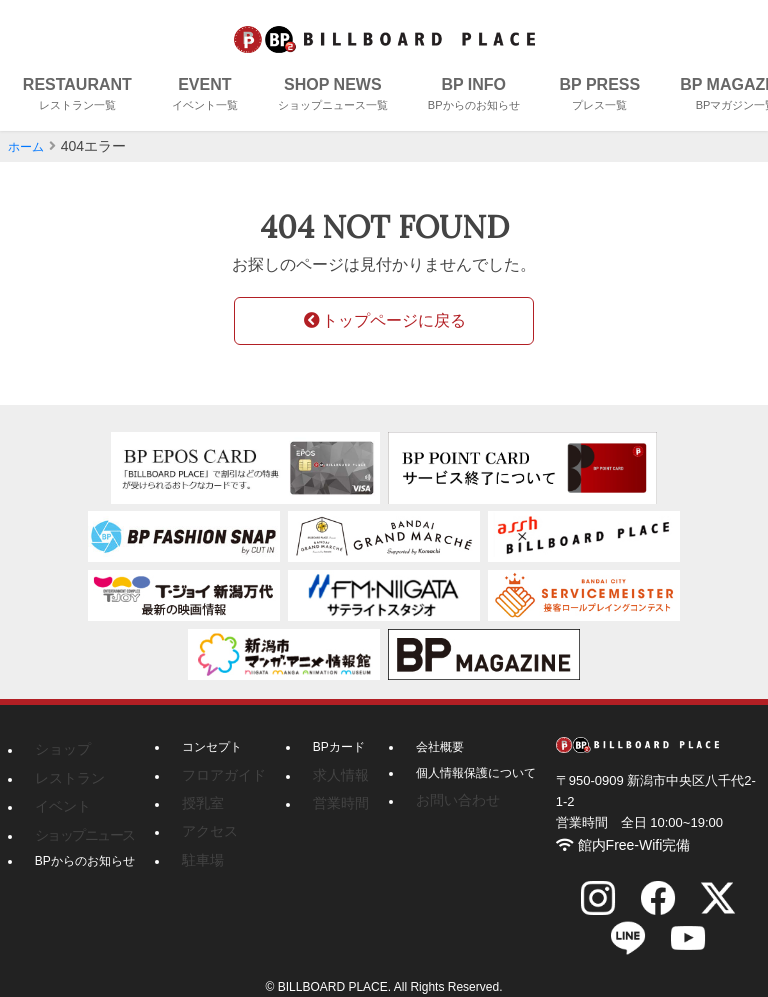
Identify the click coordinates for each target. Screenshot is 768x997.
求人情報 (325, 774)
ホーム (29, 146)
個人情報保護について (460, 774)
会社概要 (424, 748)
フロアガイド (218, 774)
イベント (59, 799)
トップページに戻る (384, 320)
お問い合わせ (436, 799)
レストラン (65, 774)
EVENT (205, 95)
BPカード (327, 748)
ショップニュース (77, 824)
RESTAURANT (77, 95)
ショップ (59, 748)
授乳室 (200, 799)
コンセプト (212, 748)
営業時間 (325, 799)
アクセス (206, 824)
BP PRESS (600, 95)
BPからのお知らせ (85, 849)
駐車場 (200, 849)
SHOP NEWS (333, 95)
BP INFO (474, 95)
